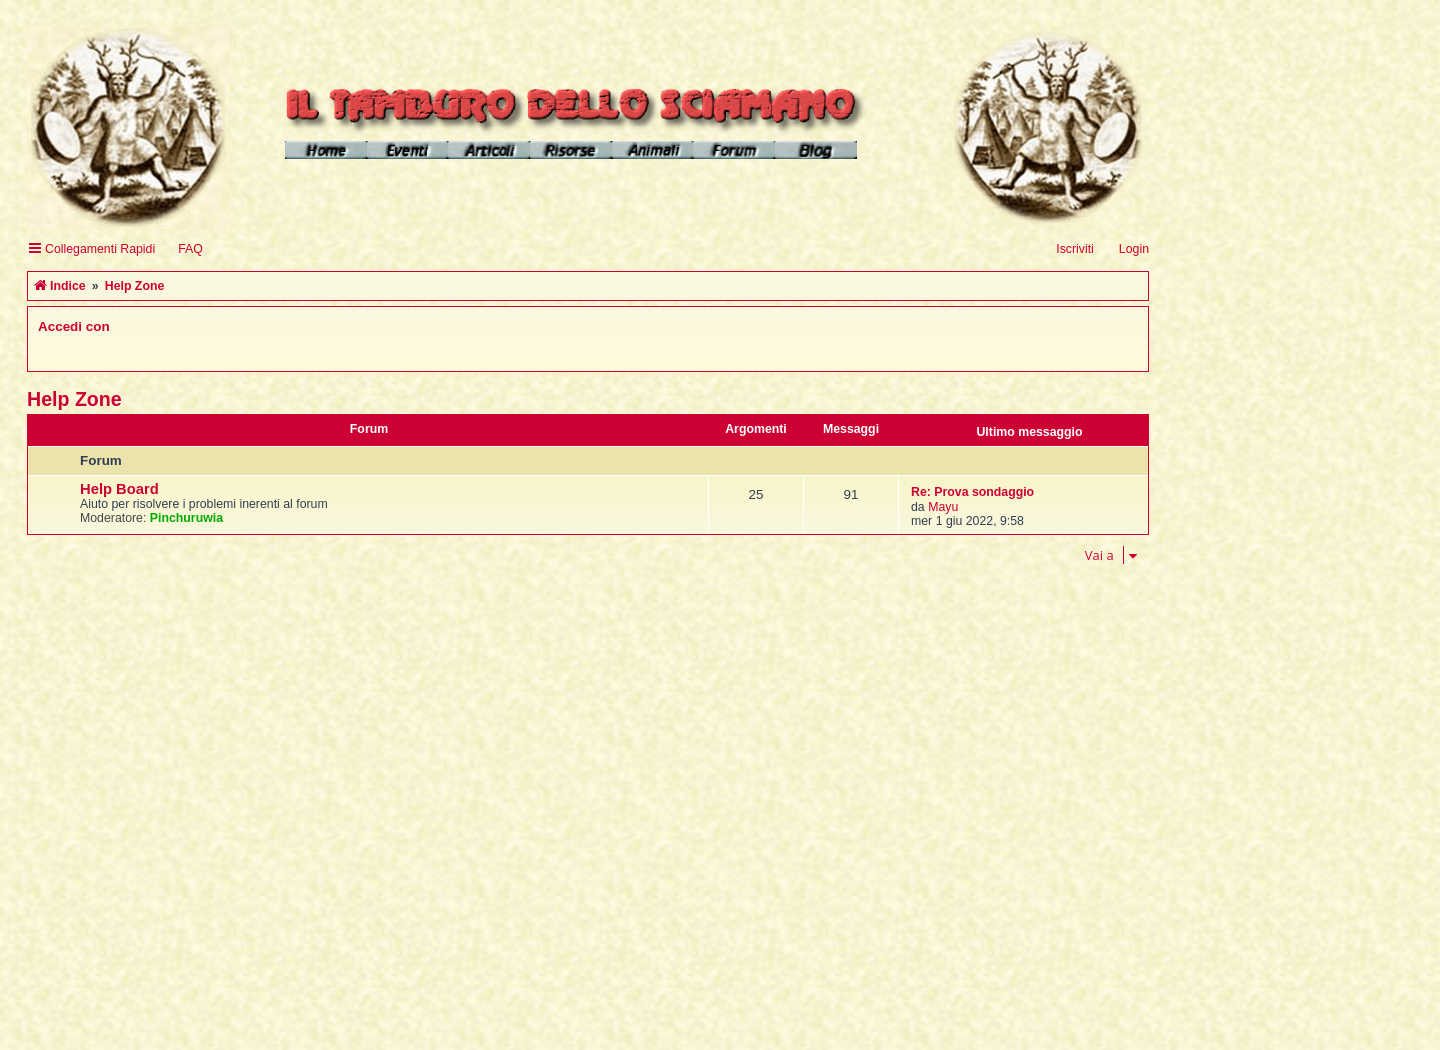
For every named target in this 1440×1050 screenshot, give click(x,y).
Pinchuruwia (186, 518)
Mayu (943, 507)
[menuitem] (181, 249)
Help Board (119, 489)
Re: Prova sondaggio (972, 492)
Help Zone (74, 399)
